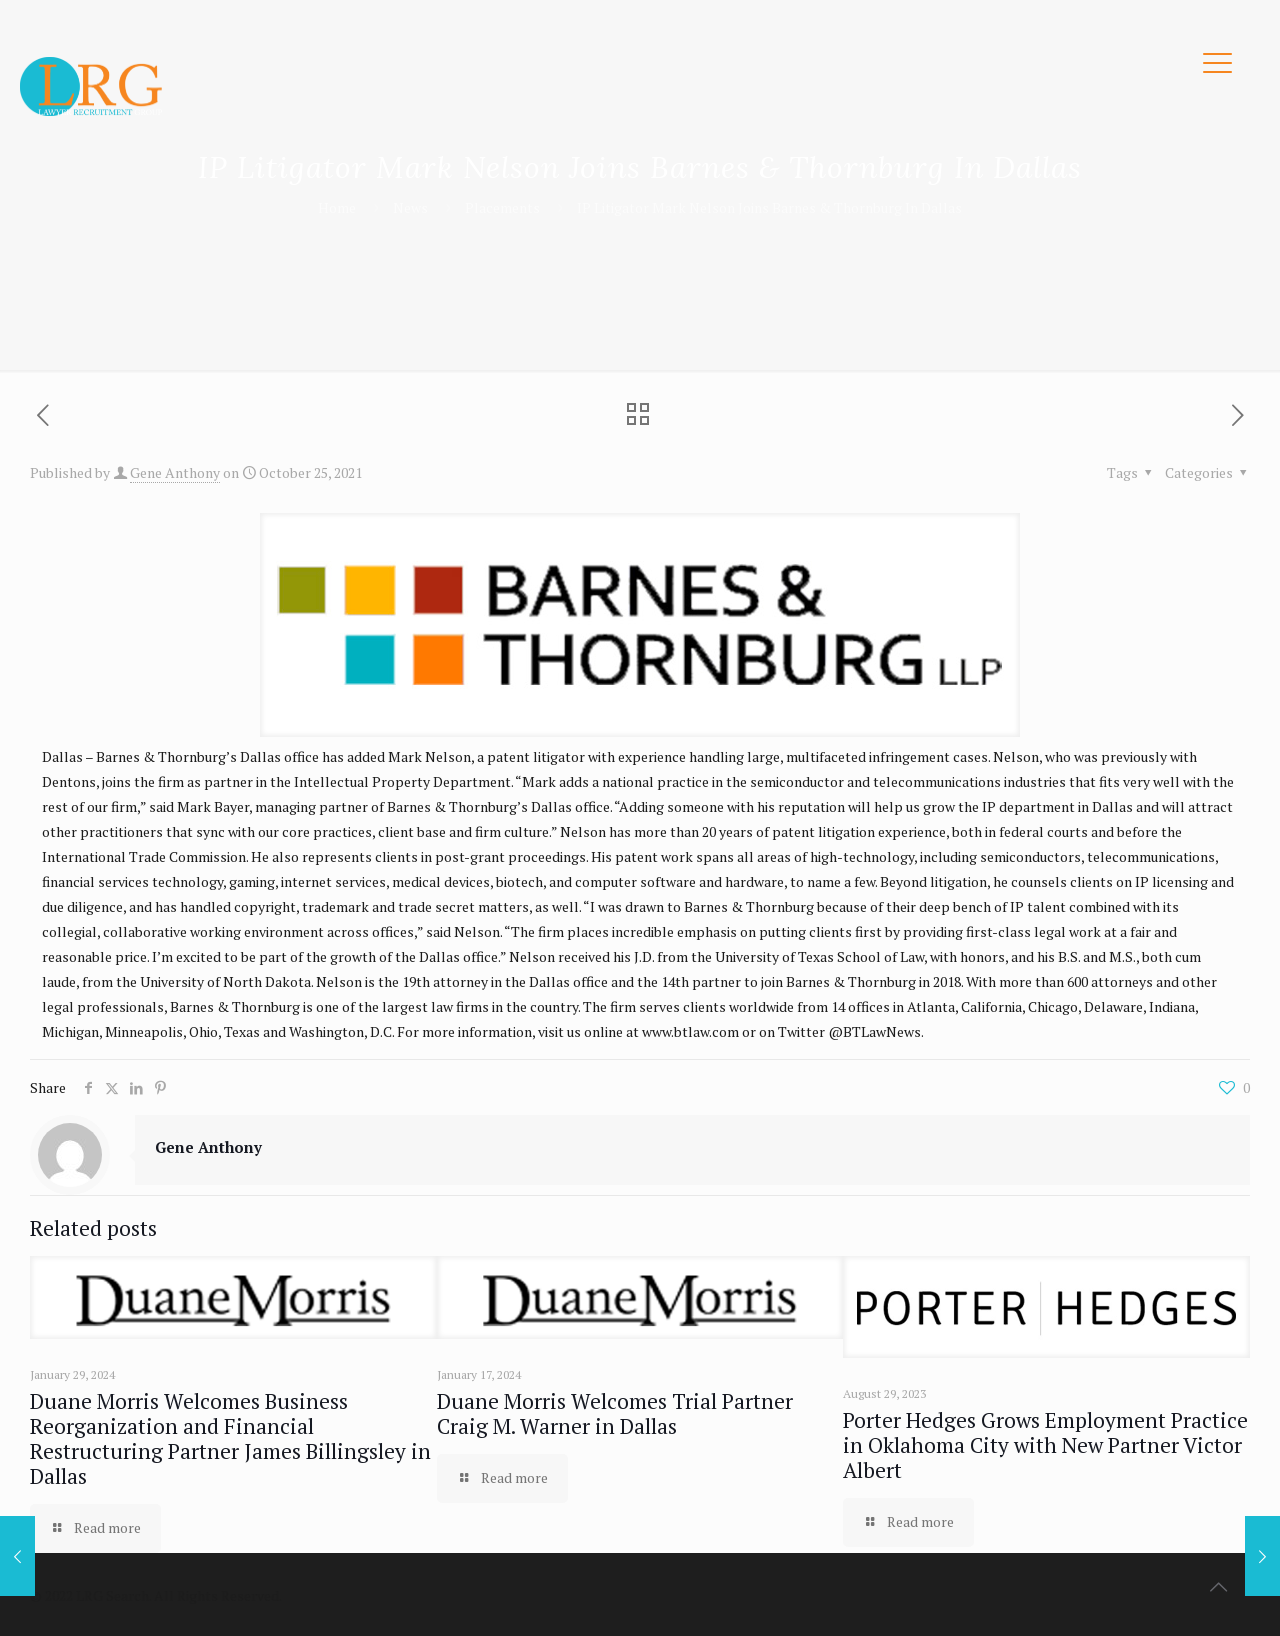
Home (337, 207)
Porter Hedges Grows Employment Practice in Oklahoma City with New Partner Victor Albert (1045, 1445)
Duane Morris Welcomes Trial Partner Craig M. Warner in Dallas (615, 1413)
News (410, 207)
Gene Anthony (175, 472)
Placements (502, 207)
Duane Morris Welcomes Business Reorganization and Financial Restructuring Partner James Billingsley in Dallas (230, 1438)
